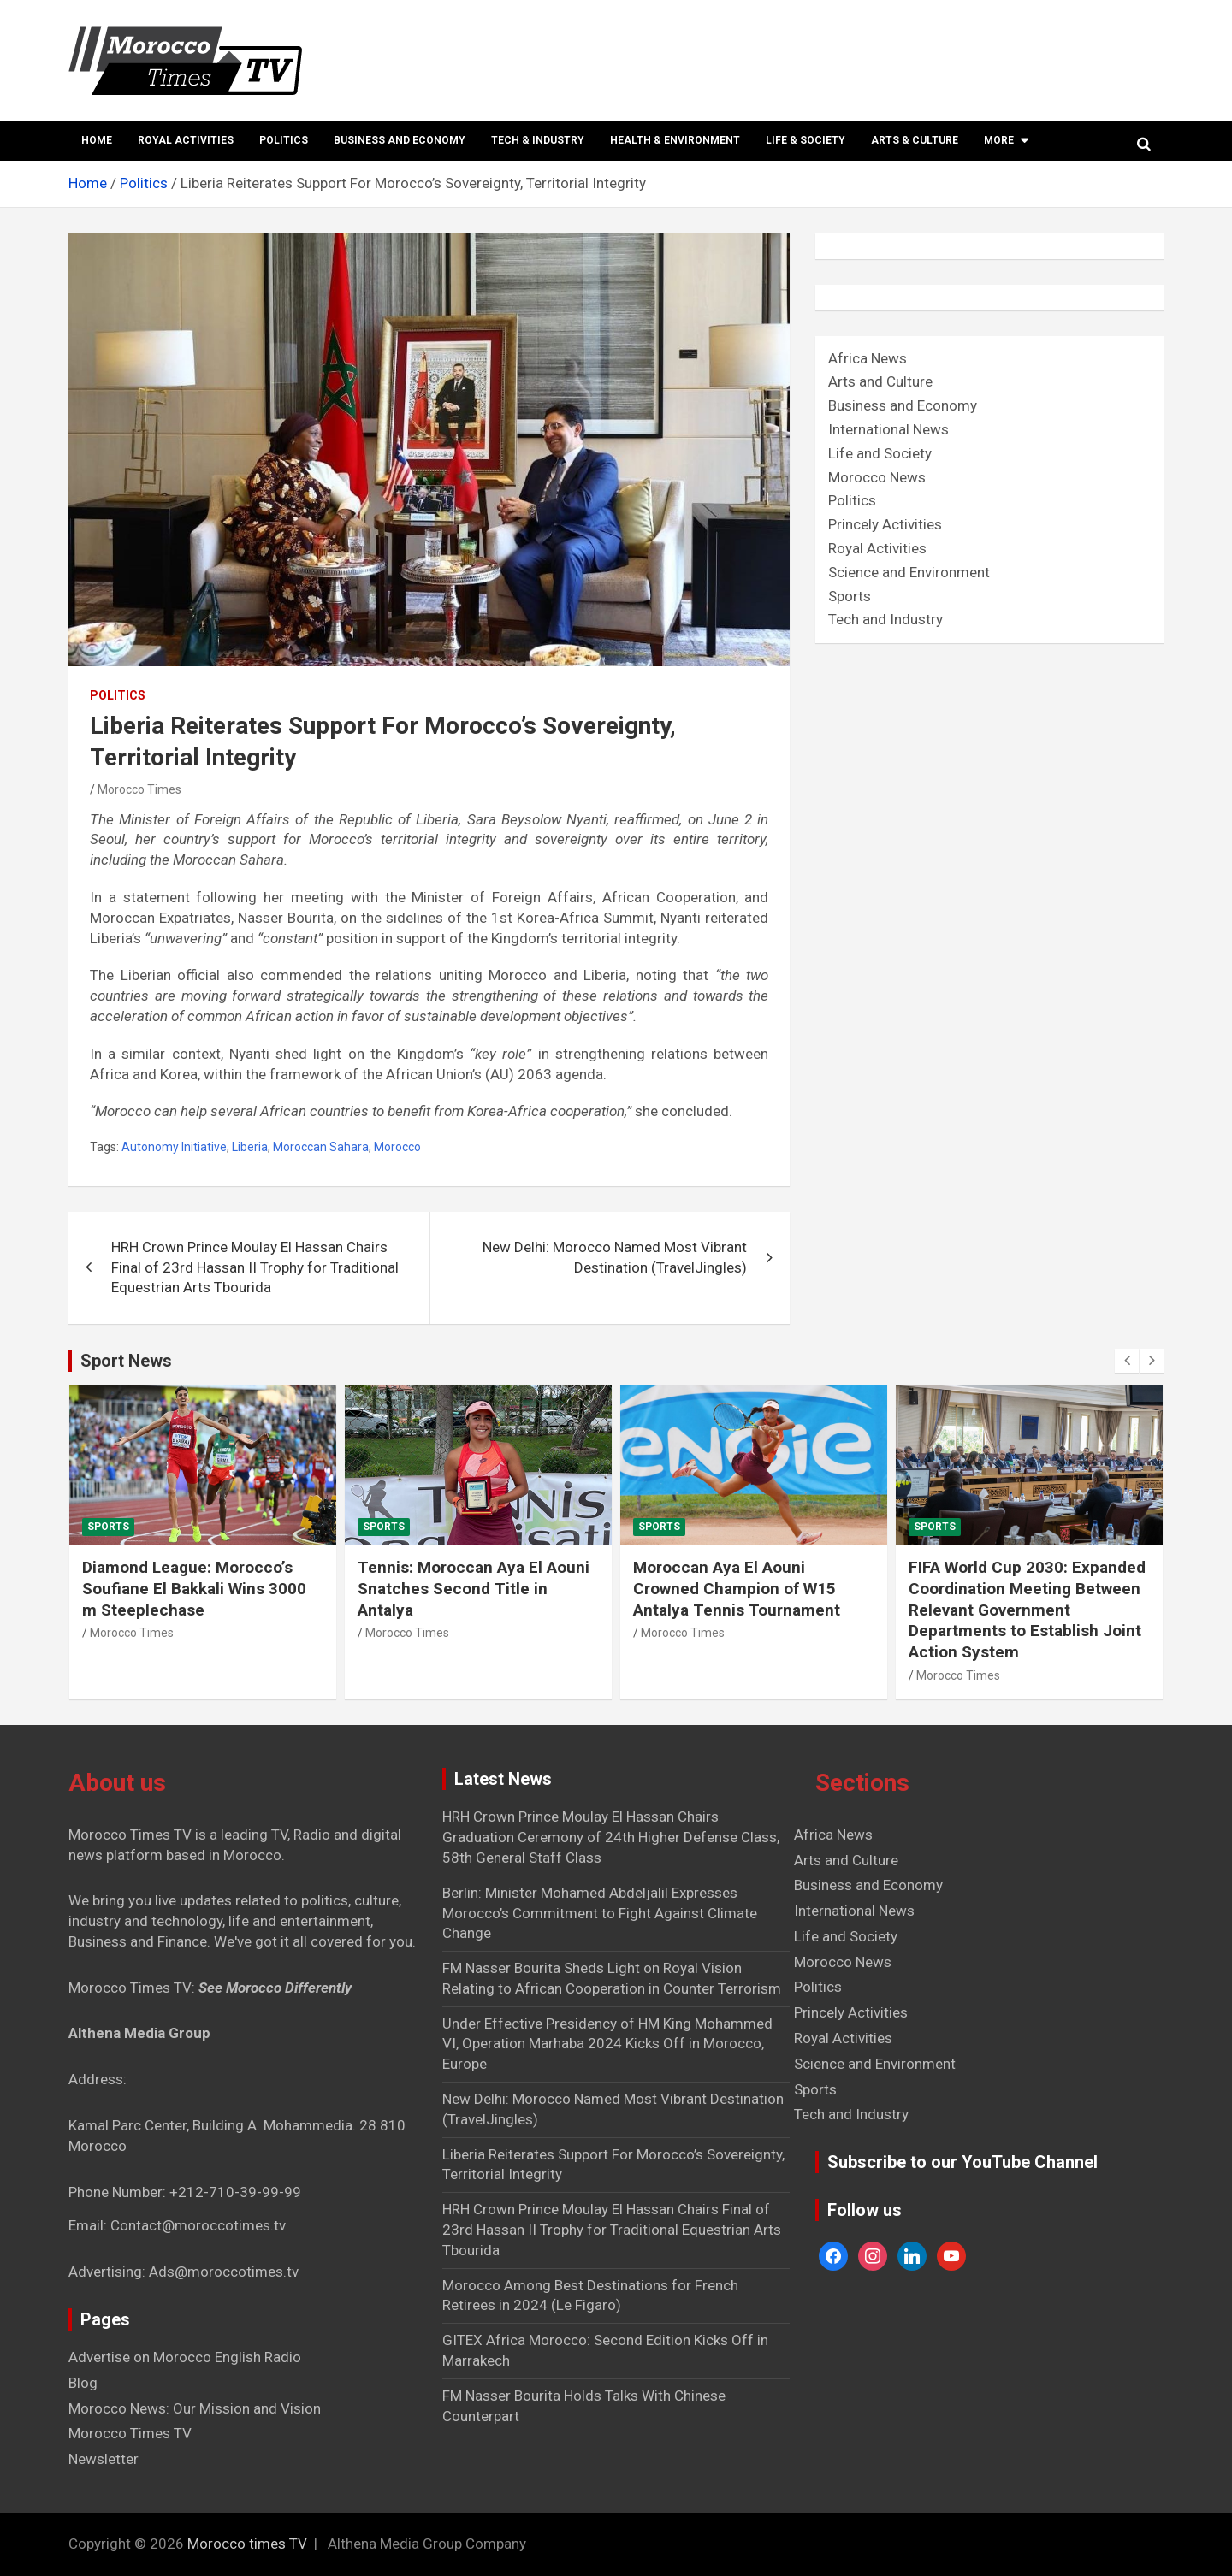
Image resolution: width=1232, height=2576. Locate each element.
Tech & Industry (537, 140)
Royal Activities (186, 140)
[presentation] (1127, 1361)
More (999, 140)
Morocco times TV (247, 2543)
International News (888, 429)
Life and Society (880, 453)
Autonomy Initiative (174, 1147)
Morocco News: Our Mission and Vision (194, 2408)
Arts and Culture (880, 381)
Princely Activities (885, 524)
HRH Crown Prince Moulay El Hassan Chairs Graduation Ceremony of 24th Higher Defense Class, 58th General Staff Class (610, 1837)
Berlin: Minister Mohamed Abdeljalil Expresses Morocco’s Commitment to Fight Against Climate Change (599, 1913)
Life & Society (805, 140)
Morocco (397, 1147)
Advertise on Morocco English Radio (184, 2357)
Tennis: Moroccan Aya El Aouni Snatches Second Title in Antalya (473, 1588)
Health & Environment (675, 140)
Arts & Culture (914, 140)
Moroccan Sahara (321, 1147)
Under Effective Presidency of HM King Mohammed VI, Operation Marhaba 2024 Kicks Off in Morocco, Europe (607, 2044)
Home (96, 140)
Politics (283, 140)
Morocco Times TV (130, 2433)
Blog (83, 2382)
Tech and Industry (885, 619)
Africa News (867, 358)
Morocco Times (139, 789)
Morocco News (877, 477)
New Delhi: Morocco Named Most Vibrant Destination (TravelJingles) (615, 1257)
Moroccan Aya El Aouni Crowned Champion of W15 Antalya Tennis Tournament (736, 1588)
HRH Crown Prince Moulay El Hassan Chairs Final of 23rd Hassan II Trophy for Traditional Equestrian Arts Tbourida (255, 1267)
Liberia (250, 1147)
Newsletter (103, 2458)
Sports (849, 596)
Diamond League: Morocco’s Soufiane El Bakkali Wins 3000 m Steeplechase (194, 1588)
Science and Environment (909, 572)
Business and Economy (399, 140)
